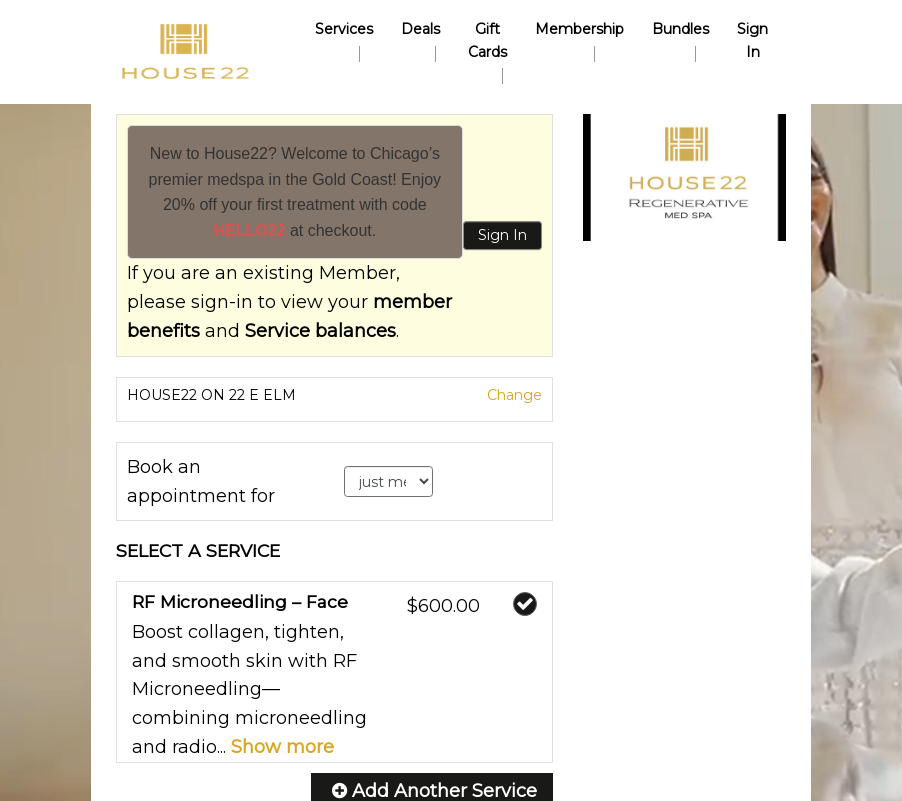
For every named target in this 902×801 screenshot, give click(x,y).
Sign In (502, 235)
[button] (684, 177)
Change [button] (512, 395)
